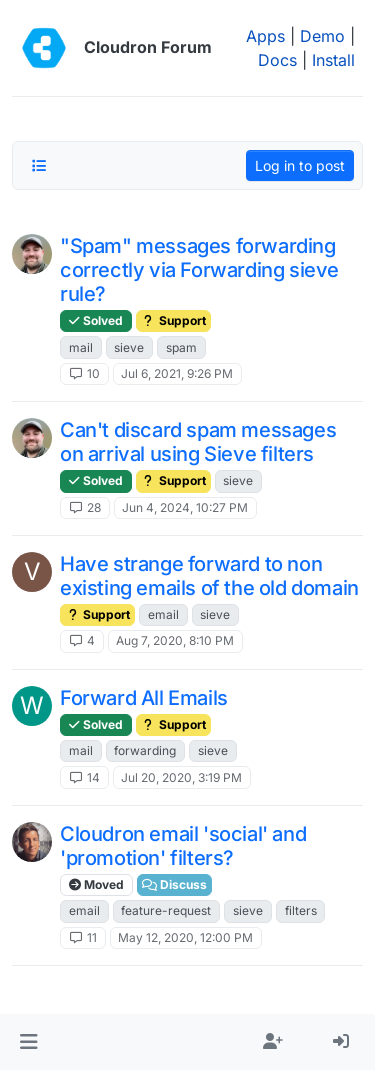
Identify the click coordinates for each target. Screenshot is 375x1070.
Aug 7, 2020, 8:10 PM (175, 640)
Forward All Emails (144, 698)
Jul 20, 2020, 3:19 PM (181, 777)
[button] (28, 1042)
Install (333, 60)
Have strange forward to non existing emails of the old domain (209, 576)
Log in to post (300, 165)
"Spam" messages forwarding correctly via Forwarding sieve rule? (199, 270)
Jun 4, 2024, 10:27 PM (185, 507)
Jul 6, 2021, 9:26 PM (177, 373)
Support (173, 320)
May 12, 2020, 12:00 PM (185, 937)
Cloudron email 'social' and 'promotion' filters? (183, 846)
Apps (265, 36)
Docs (277, 60)
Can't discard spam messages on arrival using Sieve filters (198, 442)
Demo (322, 36)
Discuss (174, 884)
